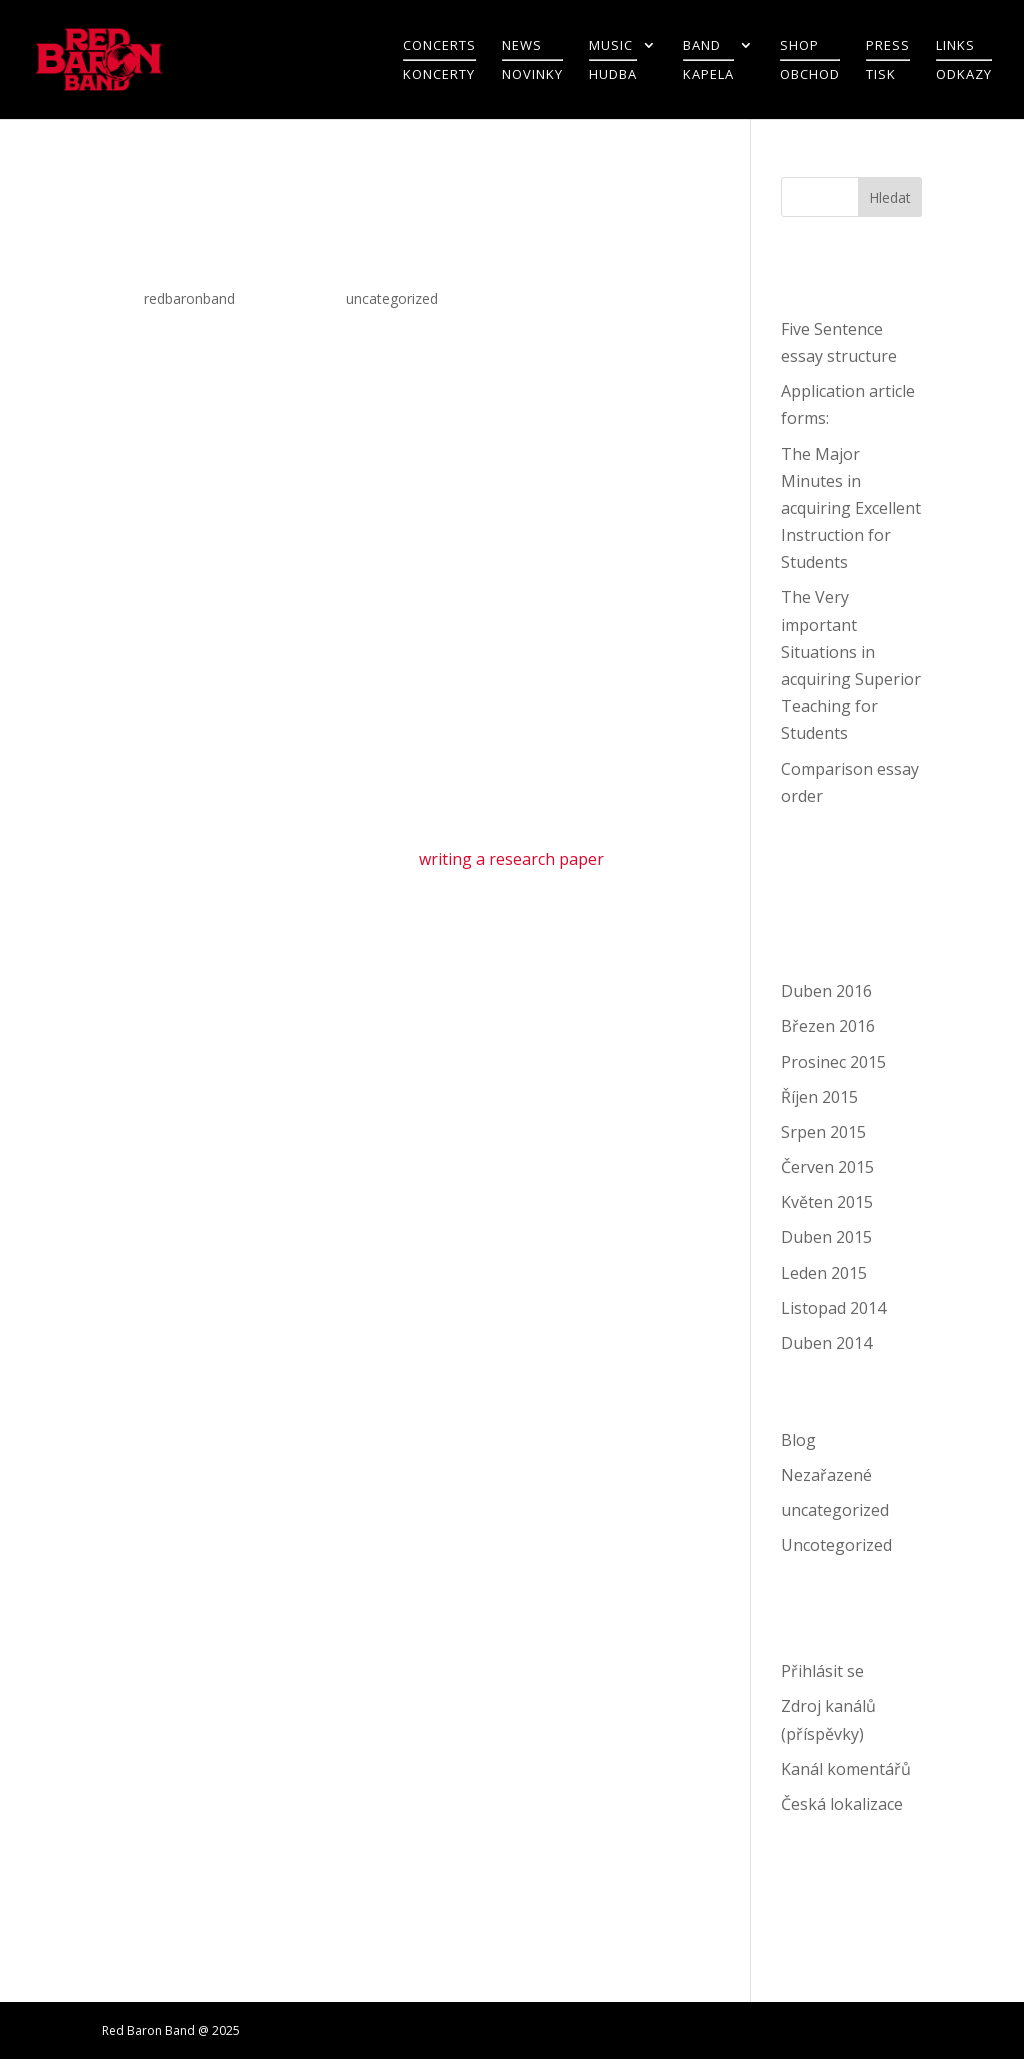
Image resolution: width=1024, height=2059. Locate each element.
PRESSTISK (888, 60)
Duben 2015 (826, 1237)
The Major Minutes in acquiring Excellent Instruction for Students (851, 508)
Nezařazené (826, 1475)
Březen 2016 (828, 1026)
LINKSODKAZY (964, 60)
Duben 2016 (826, 991)
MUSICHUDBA (613, 60)
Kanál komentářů (846, 1769)
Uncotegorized (836, 1545)
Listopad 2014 (833, 1308)
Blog (798, 1440)
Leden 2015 (824, 1273)
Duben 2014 (826, 1343)
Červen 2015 (827, 1167)
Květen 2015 (827, 1202)
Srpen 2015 (823, 1132)
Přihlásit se (822, 1671)
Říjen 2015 (819, 1097)
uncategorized (392, 298)
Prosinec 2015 (833, 1062)
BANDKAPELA (708, 60)
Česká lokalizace (842, 1804)
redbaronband (189, 298)
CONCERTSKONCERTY (439, 60)
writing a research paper (511, 859)
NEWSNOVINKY (532, 60)
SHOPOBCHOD (810, 60)
